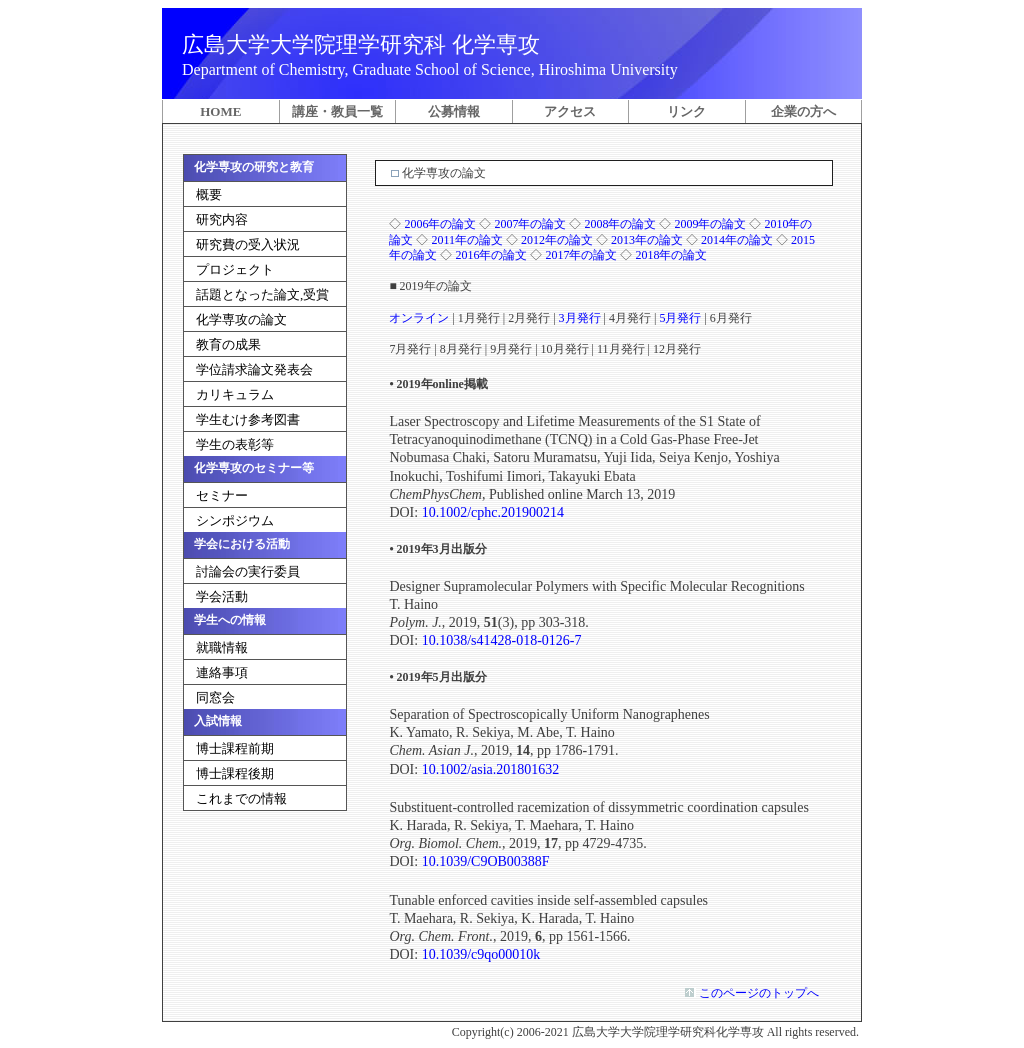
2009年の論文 (710, 224)
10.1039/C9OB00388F (486, 861)
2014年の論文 (737, 240)
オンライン (419, 318)
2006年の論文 (440, 224)
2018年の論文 (671, 255)
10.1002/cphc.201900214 (493, 512)
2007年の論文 (530, 224)
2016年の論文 (491, 255)
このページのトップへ (757, 993)
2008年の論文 (620, 224)
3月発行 (580, 318)
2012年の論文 (557, 240)
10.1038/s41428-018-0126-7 (502, 640)
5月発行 (680, 318)
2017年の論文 (581, 255)
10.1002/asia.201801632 (491, 769)
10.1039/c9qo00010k (481, 954)
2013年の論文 (647, 240)
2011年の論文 (467, 240)
